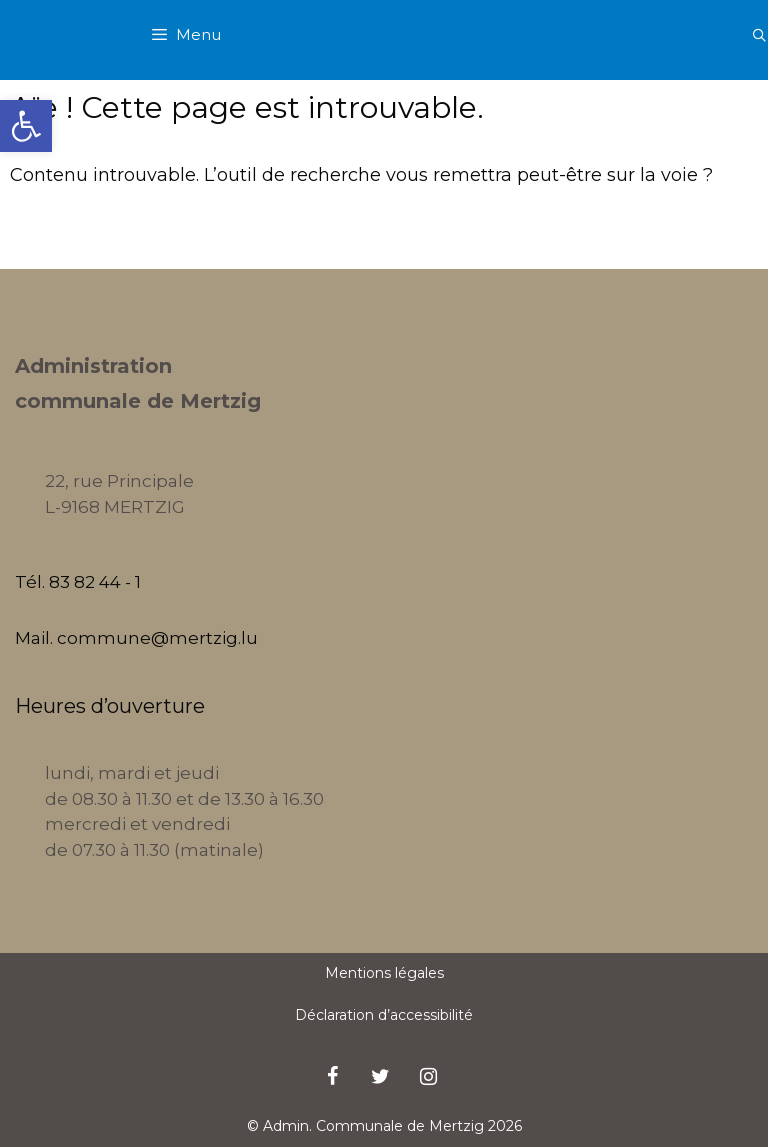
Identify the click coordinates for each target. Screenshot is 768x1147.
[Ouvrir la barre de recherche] (759, 35)
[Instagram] (428, 1077)
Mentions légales (384, 973)
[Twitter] (380, 1077)
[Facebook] (332, 1077)
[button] (26, 126)
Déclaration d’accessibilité (384, 1015)
